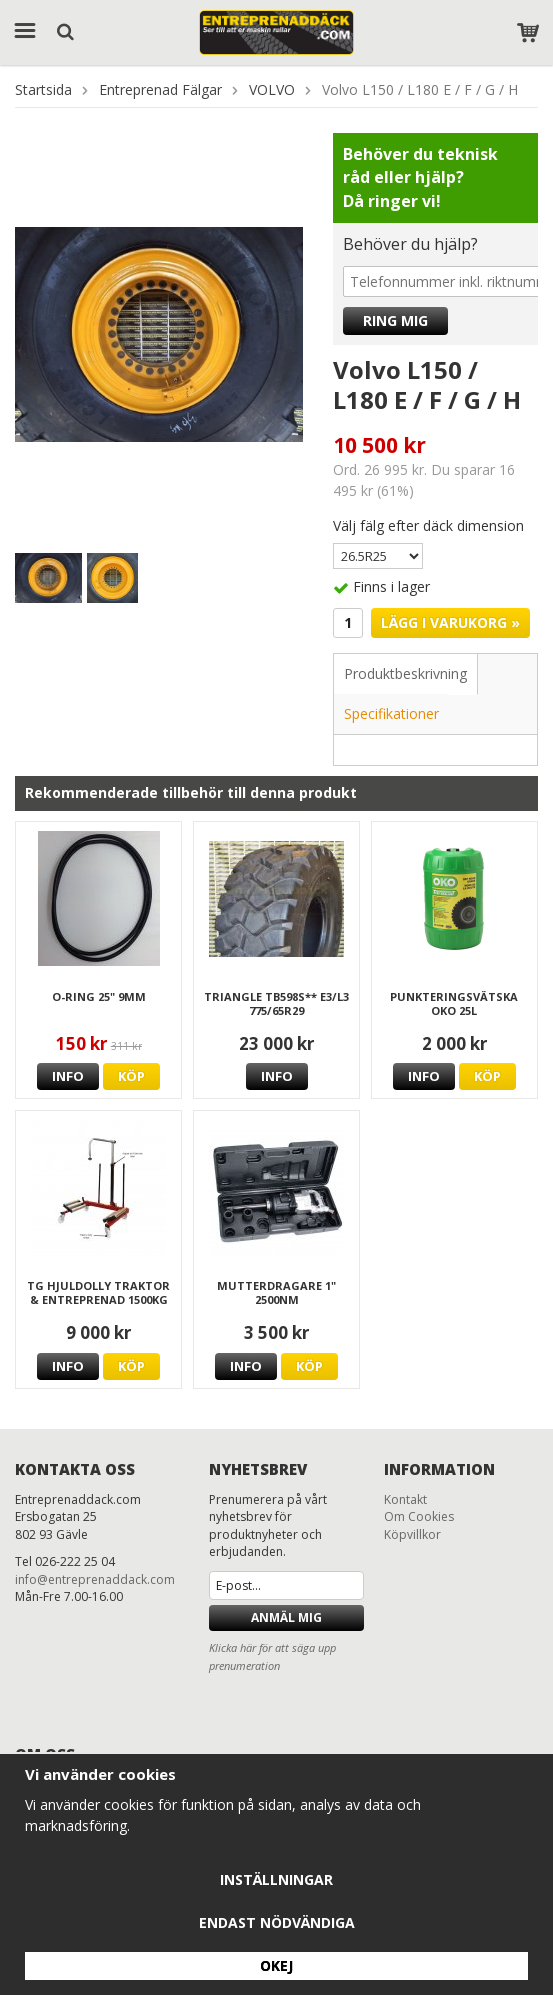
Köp (131, 1076)
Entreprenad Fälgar (160, 89)
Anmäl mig (286, 1617)
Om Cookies (419, 1516)
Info (68, 1076)
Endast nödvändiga (277, 1922)
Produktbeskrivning (405, 673)
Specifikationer (391, 713)
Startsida (43, 89)
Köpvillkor (412, 1534)
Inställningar (276, 1879)
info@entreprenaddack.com (95, 1579)
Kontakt (405, 1499)
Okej (276, 1965)
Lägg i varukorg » (450, 622)
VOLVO (272, 89)
